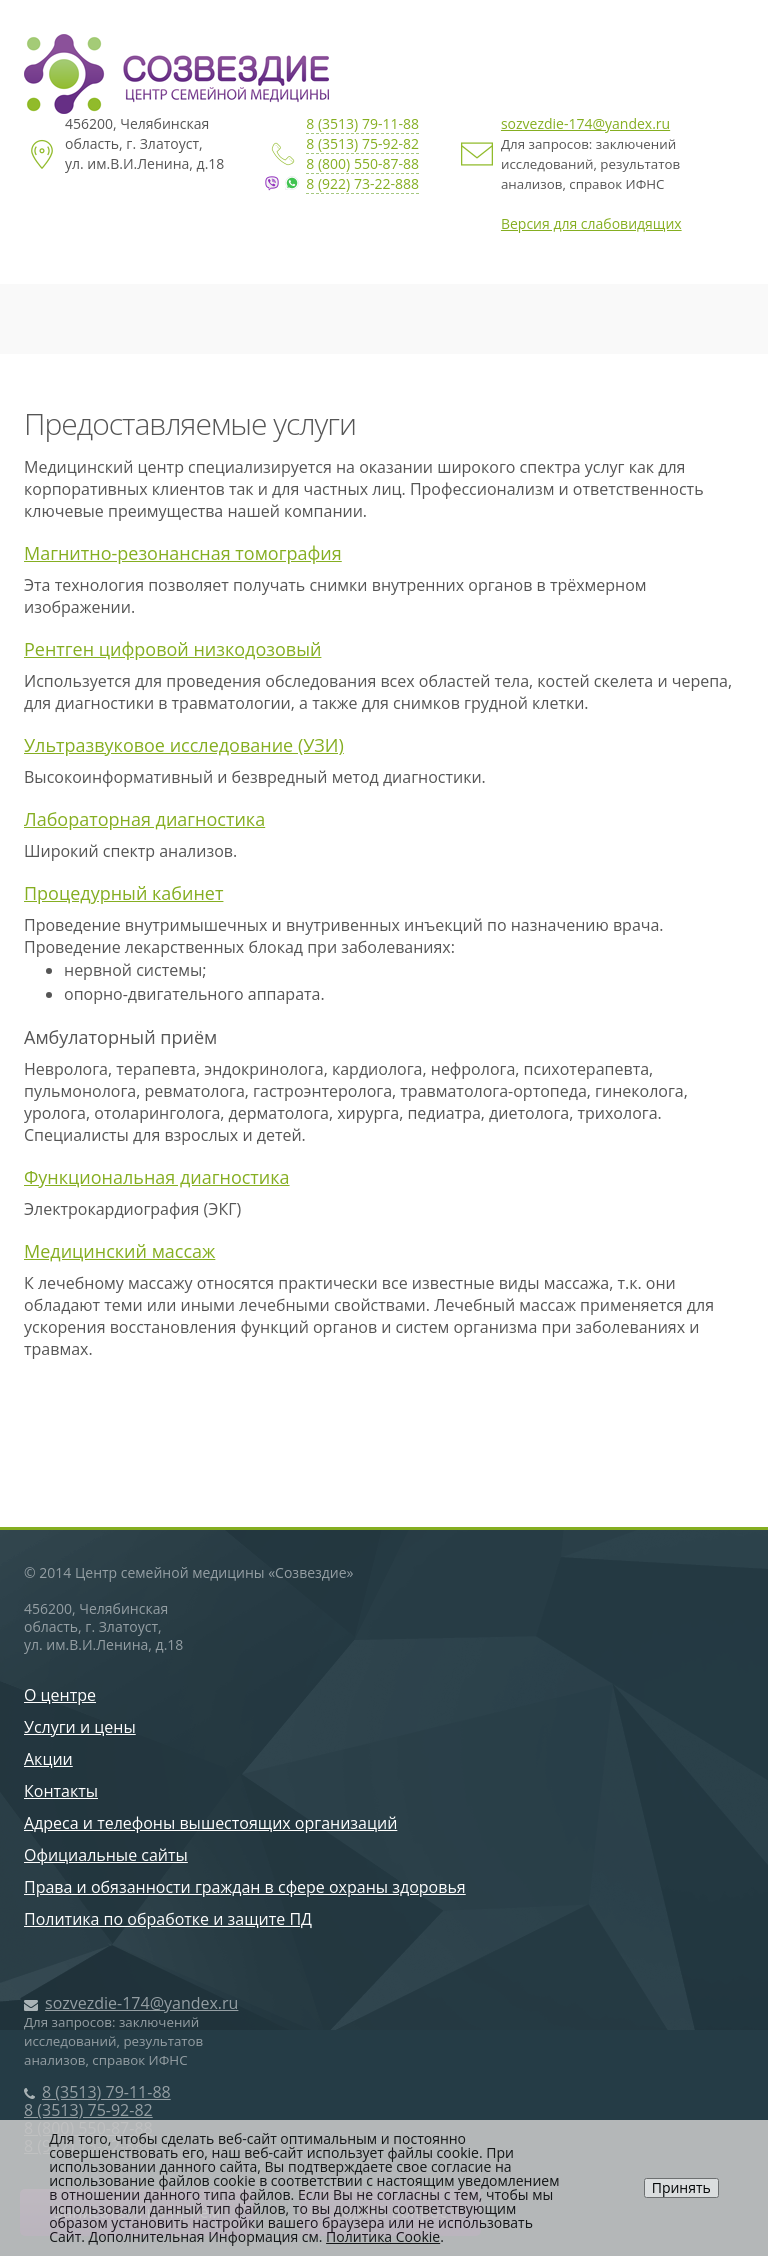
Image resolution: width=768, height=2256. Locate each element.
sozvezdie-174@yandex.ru (585, 123)
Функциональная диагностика (157, 1177)
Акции (48, 1759)
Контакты (61, 1791)
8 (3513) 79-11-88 (362, 123)
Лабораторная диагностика (144, 819)
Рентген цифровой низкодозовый (172, 649)
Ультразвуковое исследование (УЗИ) (184, 745)
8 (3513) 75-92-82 (362, 143)
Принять (681, 2187)
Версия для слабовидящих (591, 223)
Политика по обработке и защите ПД (168, 1919)
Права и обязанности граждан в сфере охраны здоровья (245, 1887)
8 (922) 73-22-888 (362, 183)
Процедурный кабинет (123, 893)
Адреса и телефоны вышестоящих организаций (210, 1823)
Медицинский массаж (119, 1251)
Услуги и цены (80, 1727)
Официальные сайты (106, 1855)
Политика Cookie (383, 2236)
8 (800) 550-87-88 (362, 163)
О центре (60, 1695)
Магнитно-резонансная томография (183, 553)
